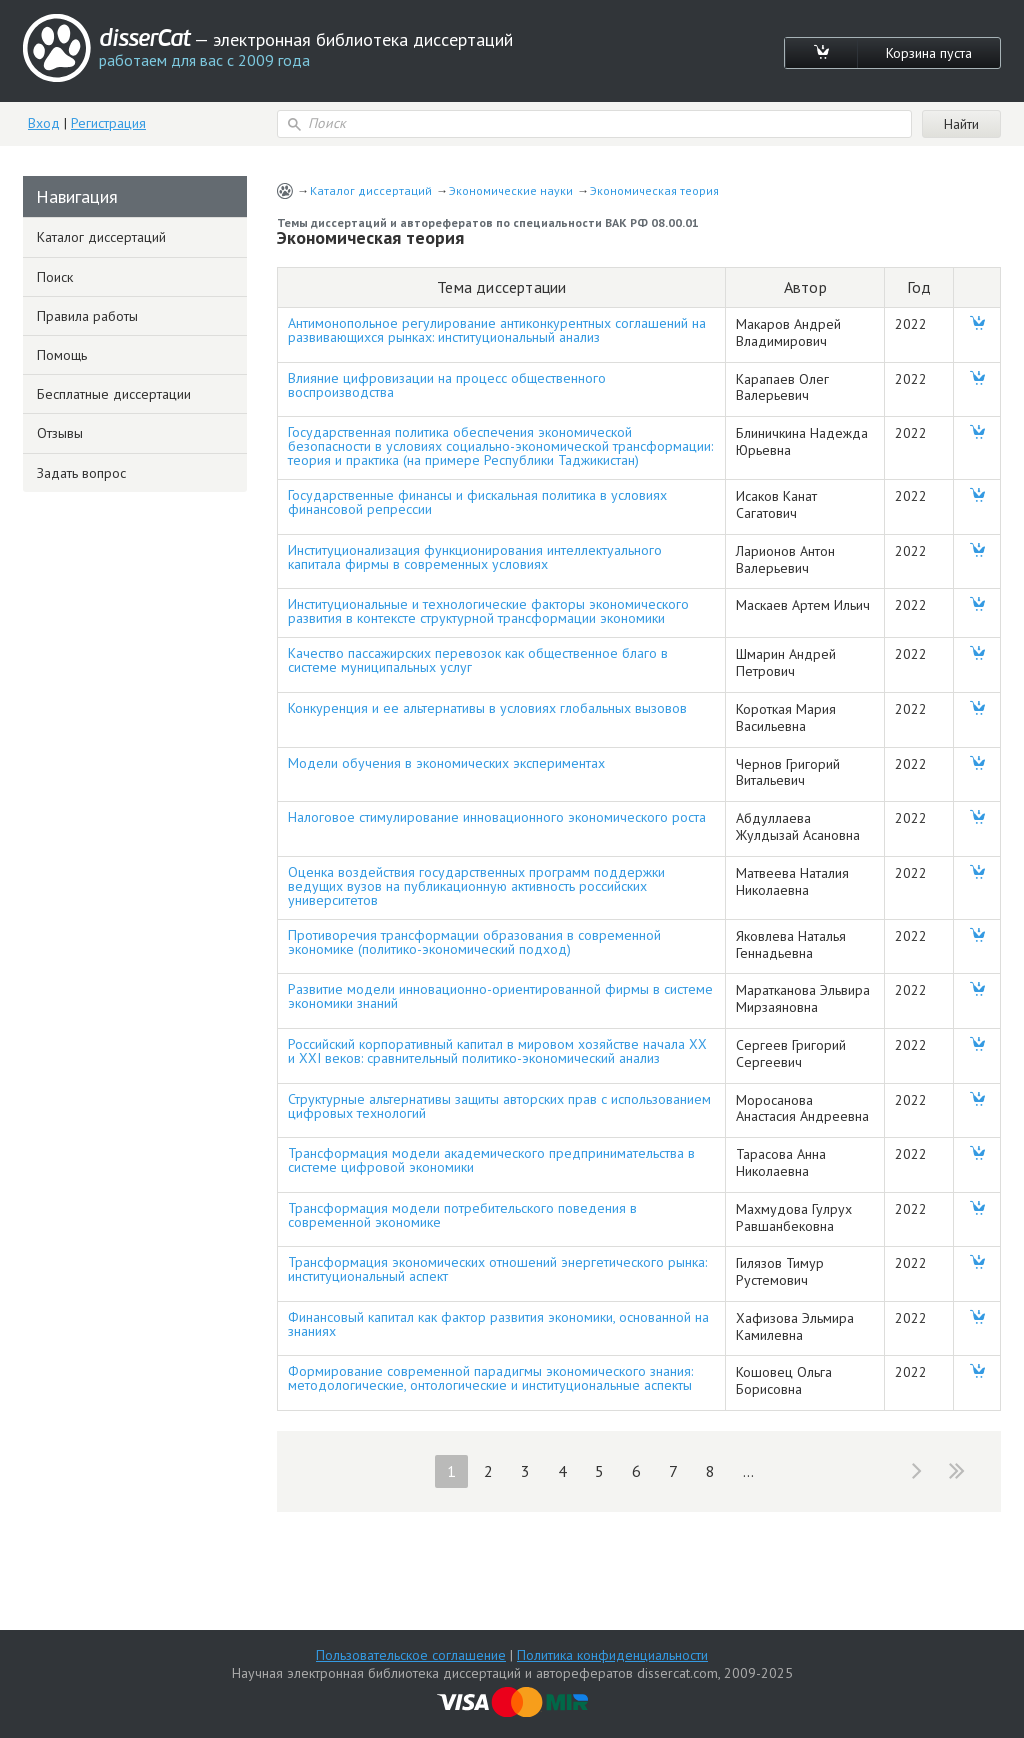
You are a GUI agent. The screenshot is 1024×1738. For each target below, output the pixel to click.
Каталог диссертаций (371, 190)
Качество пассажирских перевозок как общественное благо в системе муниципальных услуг (478, 660)
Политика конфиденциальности (612, 1655)
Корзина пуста (929, 53)
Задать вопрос (81, 473)
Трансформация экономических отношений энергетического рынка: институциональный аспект (497, 1269)
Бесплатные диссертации (114, 394)
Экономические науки (511, 190)
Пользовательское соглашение (411, 1655)
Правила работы (87, 316)
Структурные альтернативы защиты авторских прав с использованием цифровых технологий (499, 1106)
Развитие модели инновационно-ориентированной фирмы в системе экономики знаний (500, 996)
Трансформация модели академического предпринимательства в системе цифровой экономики (491, 1160)
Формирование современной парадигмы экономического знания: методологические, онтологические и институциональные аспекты (490, 1378)
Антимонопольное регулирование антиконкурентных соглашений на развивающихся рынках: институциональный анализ (497, 330)
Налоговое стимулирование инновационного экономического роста (497, 817)
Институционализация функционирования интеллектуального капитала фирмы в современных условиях (475, 557)
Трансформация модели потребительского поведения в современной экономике (462, 1215)
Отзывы (60, 433)
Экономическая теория (654, 190)
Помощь (62, 355)
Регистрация (108, 123)
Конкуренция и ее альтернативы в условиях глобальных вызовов (487, 708)
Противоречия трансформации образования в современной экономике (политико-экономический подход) (474, 942)
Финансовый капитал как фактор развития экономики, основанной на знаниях (498, 1324)
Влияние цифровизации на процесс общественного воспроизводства (447, 385)
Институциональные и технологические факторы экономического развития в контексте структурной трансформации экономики (488, 611)
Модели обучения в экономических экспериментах (446, 763)
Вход (44, 123)
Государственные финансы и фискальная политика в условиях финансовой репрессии (477, 502)
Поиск (55, 277)
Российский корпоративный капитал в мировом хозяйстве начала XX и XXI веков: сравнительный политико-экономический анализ (497, 1051)
